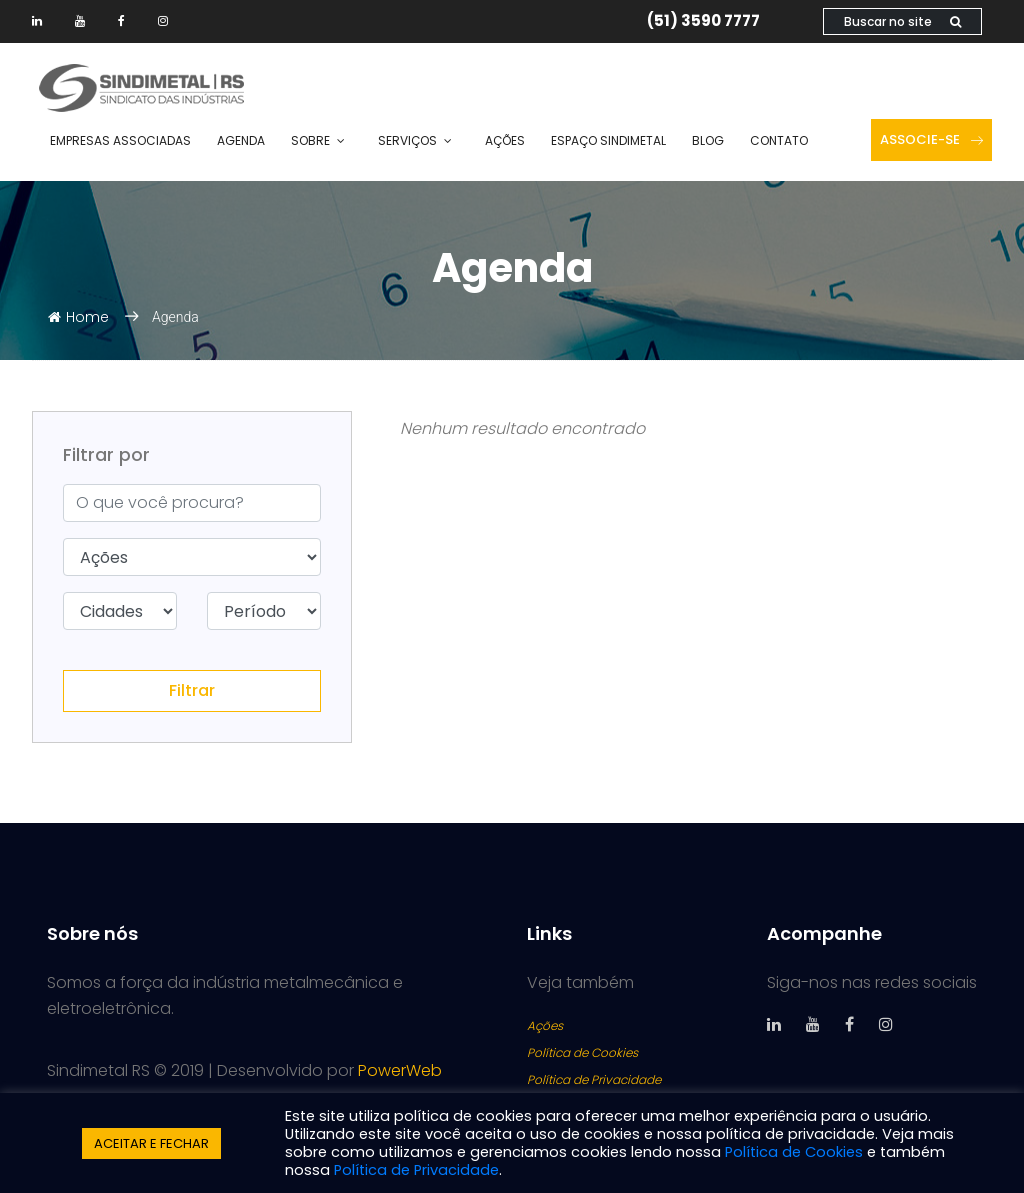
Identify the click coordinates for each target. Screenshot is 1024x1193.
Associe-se (931, 139)
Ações (505, 140)
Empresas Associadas (120, 140)
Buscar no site (902, 21)
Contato (779, 140)
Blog (708, 140)
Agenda (241, 140)
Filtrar (192, 690)
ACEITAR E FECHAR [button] (151, 1143)
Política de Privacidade (594, 1079)
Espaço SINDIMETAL (608, 140)
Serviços (407, 140)
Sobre (310, 140)
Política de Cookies (582, 1052)
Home (78, 317)
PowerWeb (400, 1070)
